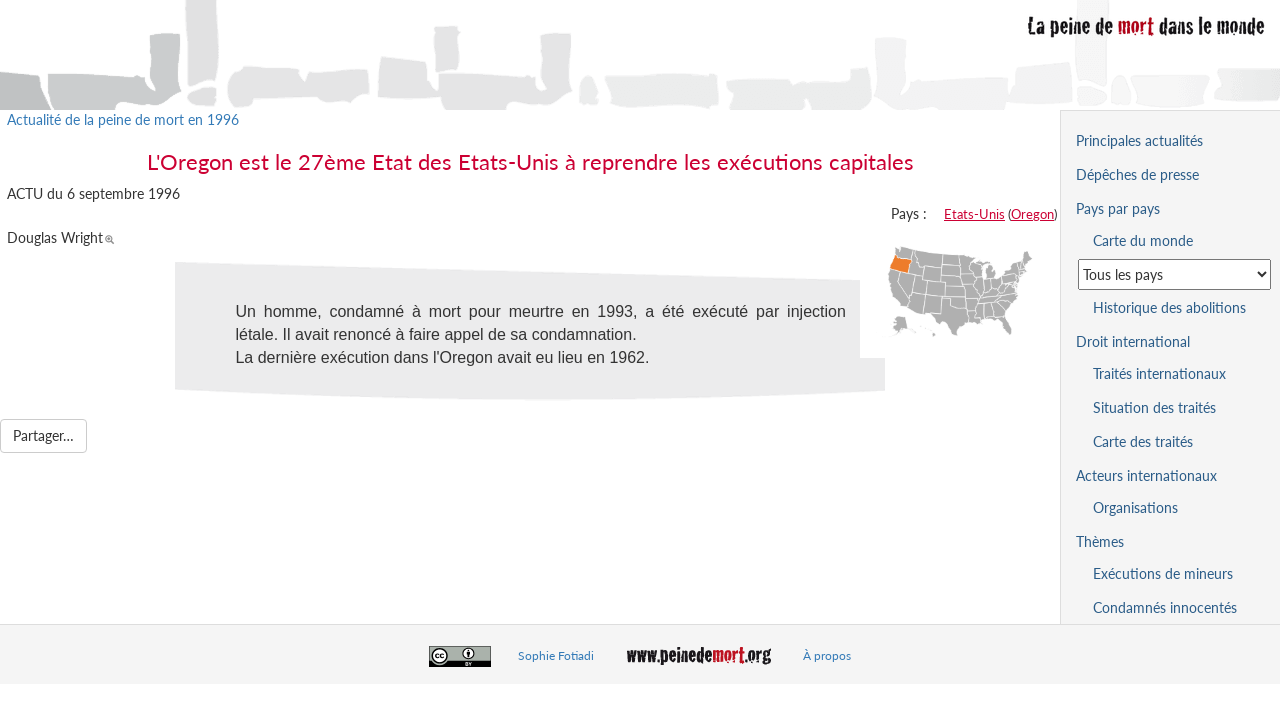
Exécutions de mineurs (1163, 573)
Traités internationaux (1159, 373)
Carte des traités (1143, 441)
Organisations (1135, 507)
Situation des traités (1154, 407)
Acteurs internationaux (1146, 475)
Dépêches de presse (1137, 174)
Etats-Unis (974, 214)
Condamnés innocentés (1165, 607)
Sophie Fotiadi (556, 655)
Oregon (1032, 214)
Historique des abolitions (1169, 307)
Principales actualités (1139, 140)
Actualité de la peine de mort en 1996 (123, 119)
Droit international (1133, 341)
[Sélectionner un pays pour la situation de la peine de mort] (1174, 274)
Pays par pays (1118, 208)
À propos (827, 655)
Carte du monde (1143, 240)
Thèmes (1100, 541)
